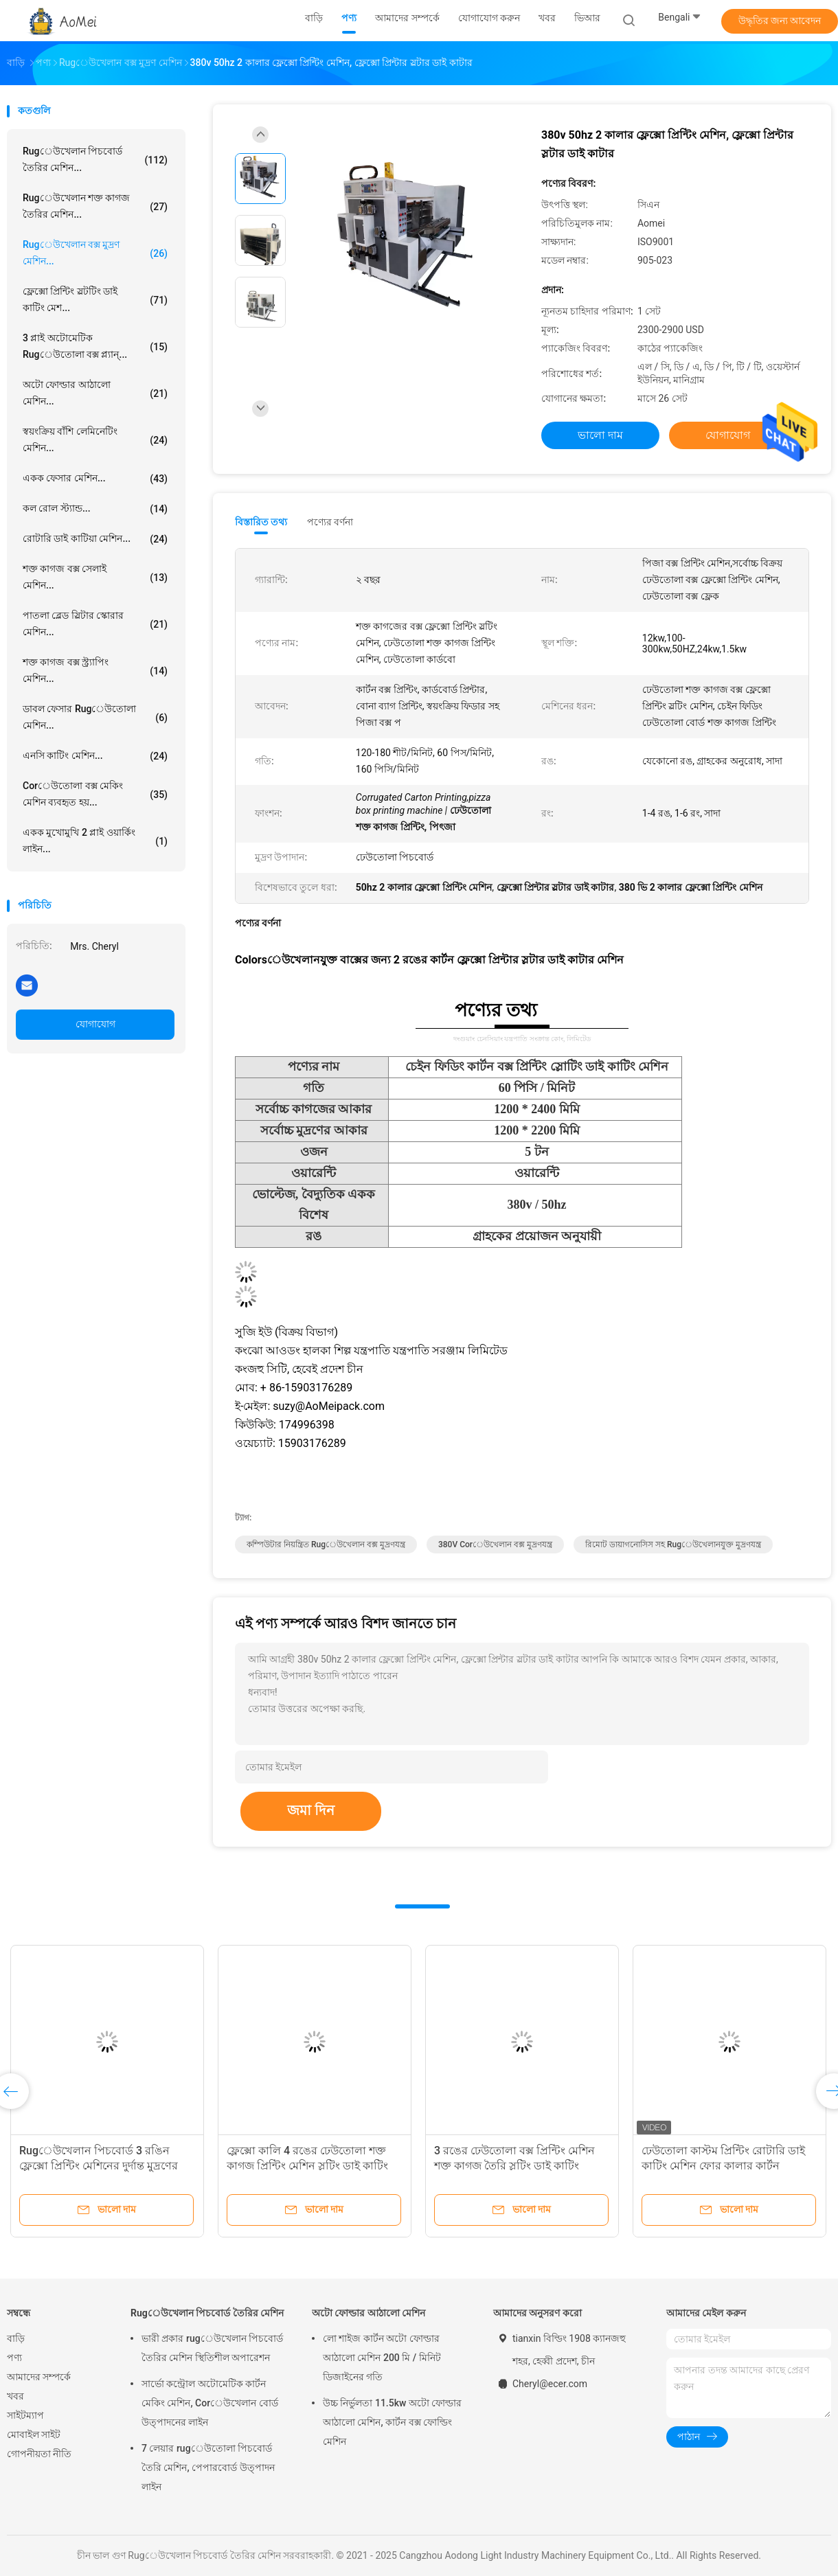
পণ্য (14, 2357)
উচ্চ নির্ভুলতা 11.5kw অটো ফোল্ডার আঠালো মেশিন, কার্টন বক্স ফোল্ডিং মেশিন (392, 2422)
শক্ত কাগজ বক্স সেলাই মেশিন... (95, 577)
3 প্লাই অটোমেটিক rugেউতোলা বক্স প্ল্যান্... (95, 346)
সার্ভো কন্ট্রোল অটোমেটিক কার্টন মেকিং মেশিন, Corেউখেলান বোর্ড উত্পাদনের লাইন (209, 2403)
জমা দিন (311, 1810)
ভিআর (587, 17)
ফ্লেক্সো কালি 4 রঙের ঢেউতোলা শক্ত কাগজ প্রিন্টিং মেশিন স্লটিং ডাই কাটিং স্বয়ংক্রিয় (307, 2165)
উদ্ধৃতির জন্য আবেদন (780, 20)
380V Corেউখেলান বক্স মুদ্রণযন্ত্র (495, 1544)
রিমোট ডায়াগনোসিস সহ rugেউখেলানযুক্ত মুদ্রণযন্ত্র (673, 1544)
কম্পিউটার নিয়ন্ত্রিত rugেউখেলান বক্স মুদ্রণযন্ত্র (326, 1544)
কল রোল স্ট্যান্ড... (95, 509)
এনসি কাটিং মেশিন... (95, 756)
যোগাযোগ (95, 1023)
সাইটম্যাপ (25, 2415)
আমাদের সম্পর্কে (39, 2376)
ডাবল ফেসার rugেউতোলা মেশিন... (95, 717)
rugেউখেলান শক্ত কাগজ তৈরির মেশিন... (95, 206)
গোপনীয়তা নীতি (39, 2453)
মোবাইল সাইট (33, 2434)
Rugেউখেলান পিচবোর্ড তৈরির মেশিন (207, 2312)
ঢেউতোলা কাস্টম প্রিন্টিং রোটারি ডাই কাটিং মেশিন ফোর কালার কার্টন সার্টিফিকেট (723, 2165)
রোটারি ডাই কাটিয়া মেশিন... (95, 539)
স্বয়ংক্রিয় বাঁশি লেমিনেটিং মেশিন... (95, 439)
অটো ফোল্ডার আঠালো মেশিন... (95, 393)
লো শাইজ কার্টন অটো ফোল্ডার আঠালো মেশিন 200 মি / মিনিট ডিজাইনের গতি (382, 2357)
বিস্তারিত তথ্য (261, 521)
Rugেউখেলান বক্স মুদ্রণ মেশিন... (95, 252)
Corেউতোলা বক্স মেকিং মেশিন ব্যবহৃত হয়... (95, 794)
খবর (15, 2396)
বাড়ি (16, 2338)
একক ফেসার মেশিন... (95, 479)
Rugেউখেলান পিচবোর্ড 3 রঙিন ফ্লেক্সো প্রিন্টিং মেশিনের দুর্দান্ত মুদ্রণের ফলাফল (98, 2165)
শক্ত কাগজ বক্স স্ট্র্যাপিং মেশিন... (95, 670)
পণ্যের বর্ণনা (330, 521)
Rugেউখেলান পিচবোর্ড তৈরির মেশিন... (95, 159)
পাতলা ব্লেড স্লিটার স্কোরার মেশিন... (95, 623)
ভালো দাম (600, 435)
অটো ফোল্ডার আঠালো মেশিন (368, 2312)
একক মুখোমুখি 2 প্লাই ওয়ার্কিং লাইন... (95, 840)
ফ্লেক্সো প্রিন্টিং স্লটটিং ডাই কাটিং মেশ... (95, 299)
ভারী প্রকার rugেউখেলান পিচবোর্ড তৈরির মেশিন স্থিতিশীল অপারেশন (212, 2348)
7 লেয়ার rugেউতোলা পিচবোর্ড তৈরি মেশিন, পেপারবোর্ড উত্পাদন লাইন (208, 2467)
